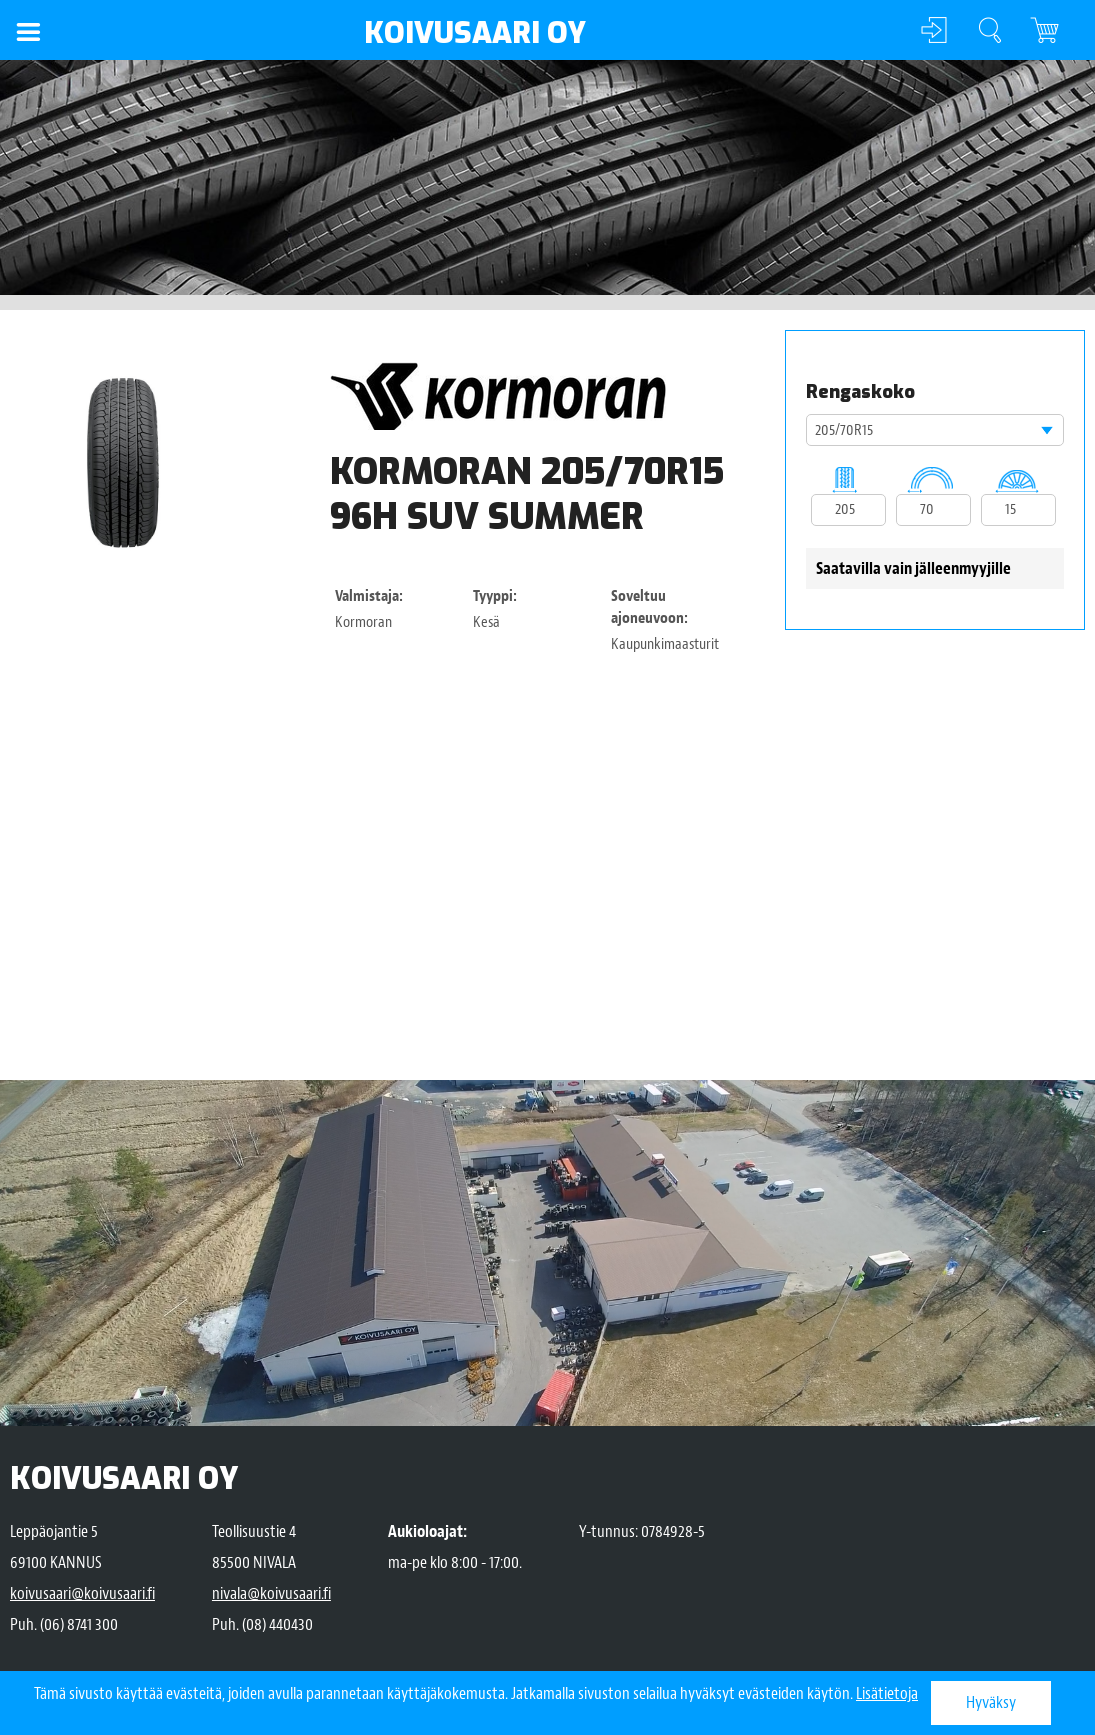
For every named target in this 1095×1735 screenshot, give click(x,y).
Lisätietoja (887, 1693)
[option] (122, 462)
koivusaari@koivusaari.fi (82, 1593)
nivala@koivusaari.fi (271, 1593)
